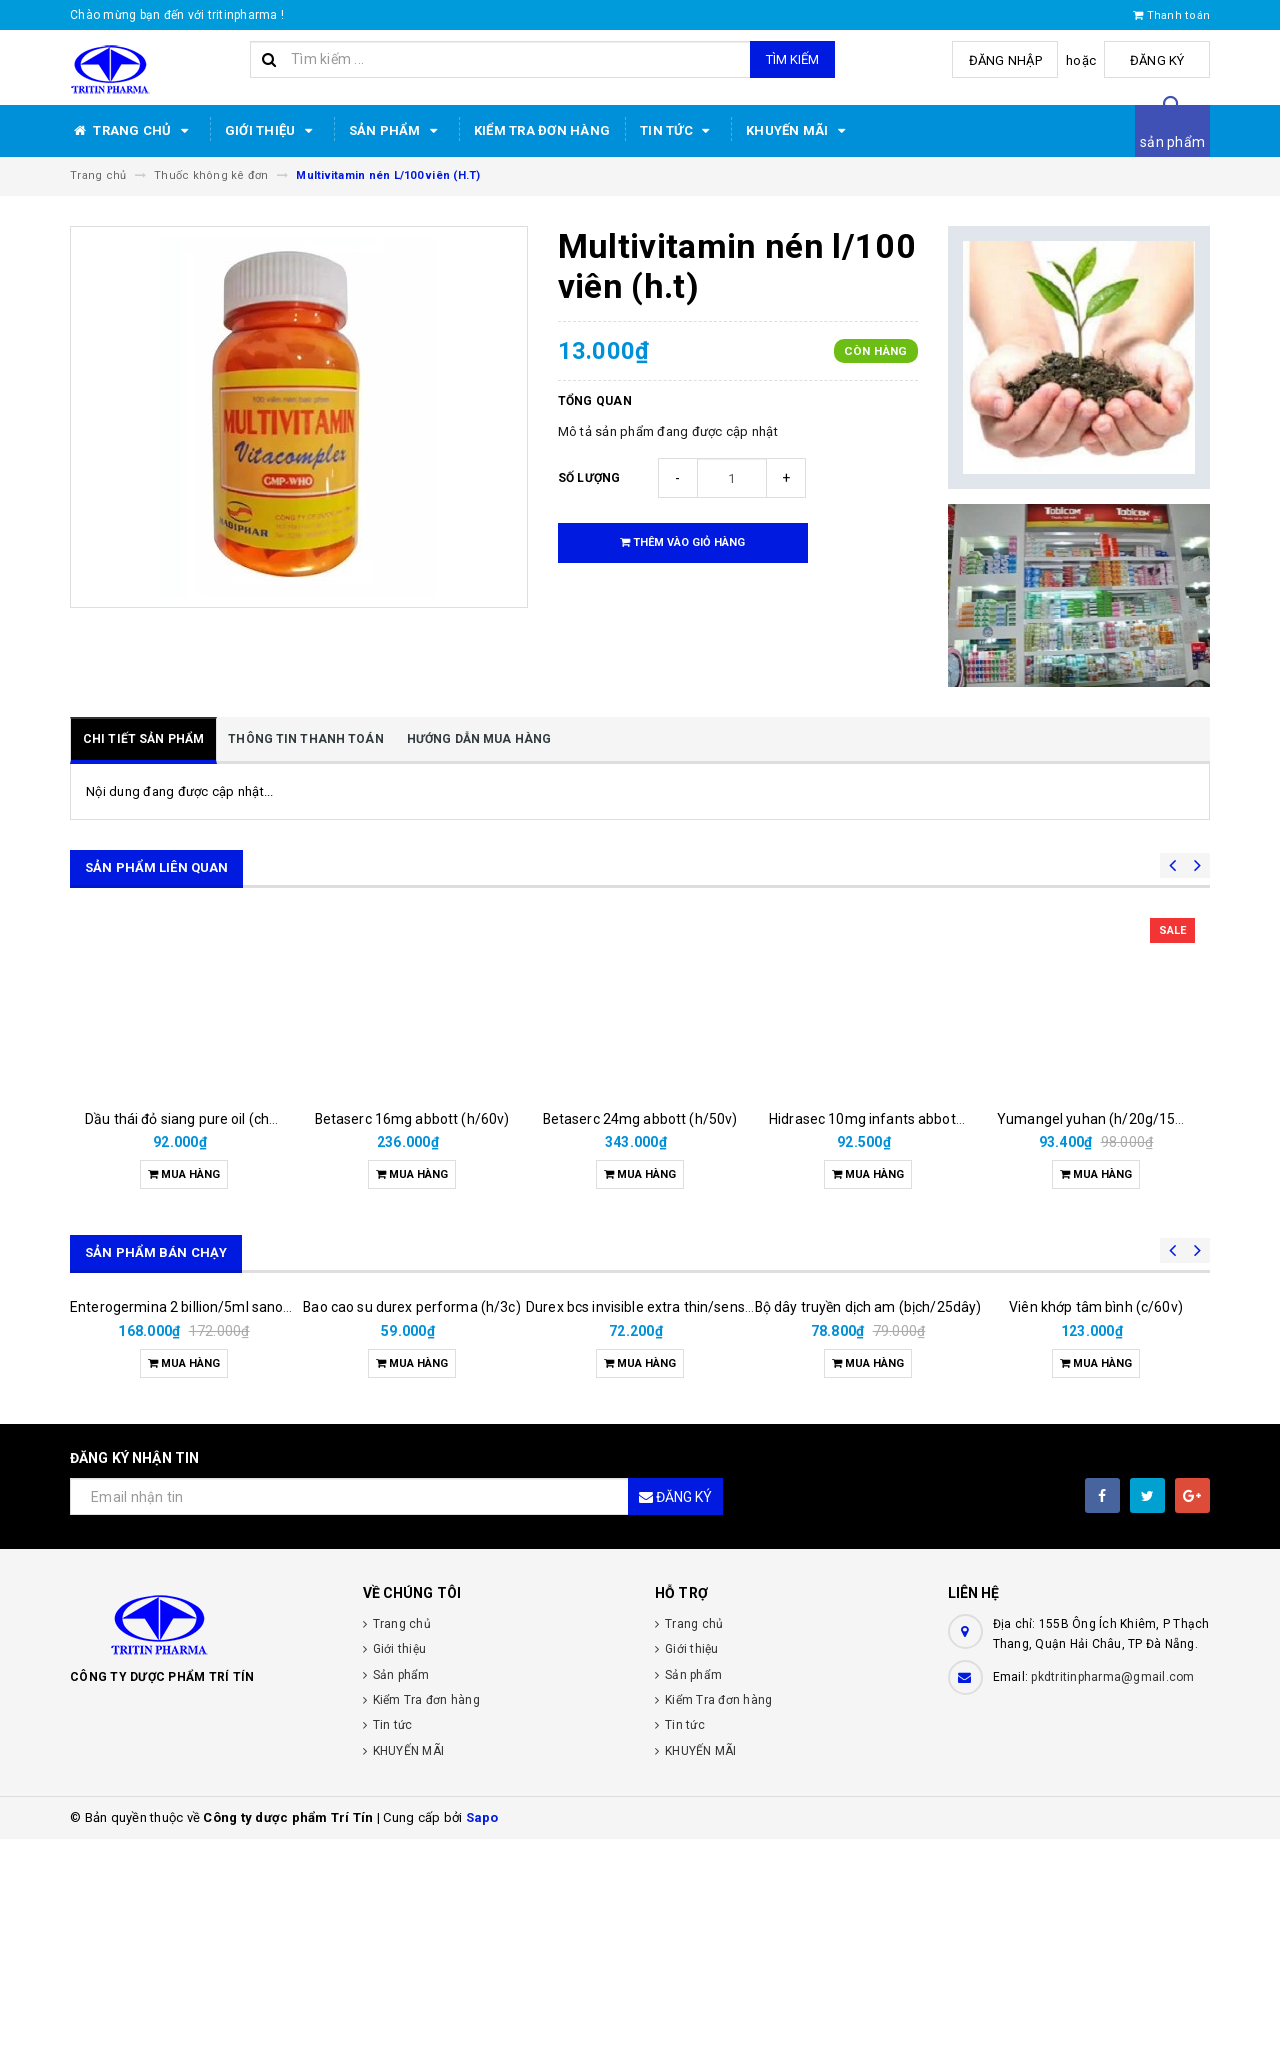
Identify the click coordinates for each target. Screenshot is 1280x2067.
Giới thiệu (272, 131)
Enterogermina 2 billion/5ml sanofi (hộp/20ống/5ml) (239, 1535)
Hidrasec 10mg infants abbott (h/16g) (891, 1119)
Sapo (482, 2045)
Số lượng (589, 478)
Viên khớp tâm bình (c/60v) (1096, 1535)
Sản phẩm (396, 131)
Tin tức (678, 131)
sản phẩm (1172, 142)
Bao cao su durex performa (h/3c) (411, 1535)
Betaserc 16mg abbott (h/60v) (412, 1119)
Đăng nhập (1013, 60)
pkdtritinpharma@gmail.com (1112, 1905)
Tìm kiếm (792, 59)
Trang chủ (132, 131)
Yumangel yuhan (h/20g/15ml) (1097, 1119)
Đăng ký (1160, 60)
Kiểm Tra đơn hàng (542, 130)
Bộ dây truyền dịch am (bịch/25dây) (868, 1470)
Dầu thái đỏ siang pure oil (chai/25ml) (204, 1119)
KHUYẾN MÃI (799, 131)
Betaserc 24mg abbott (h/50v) (640, 1119)
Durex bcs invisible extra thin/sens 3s (644, 1535)
